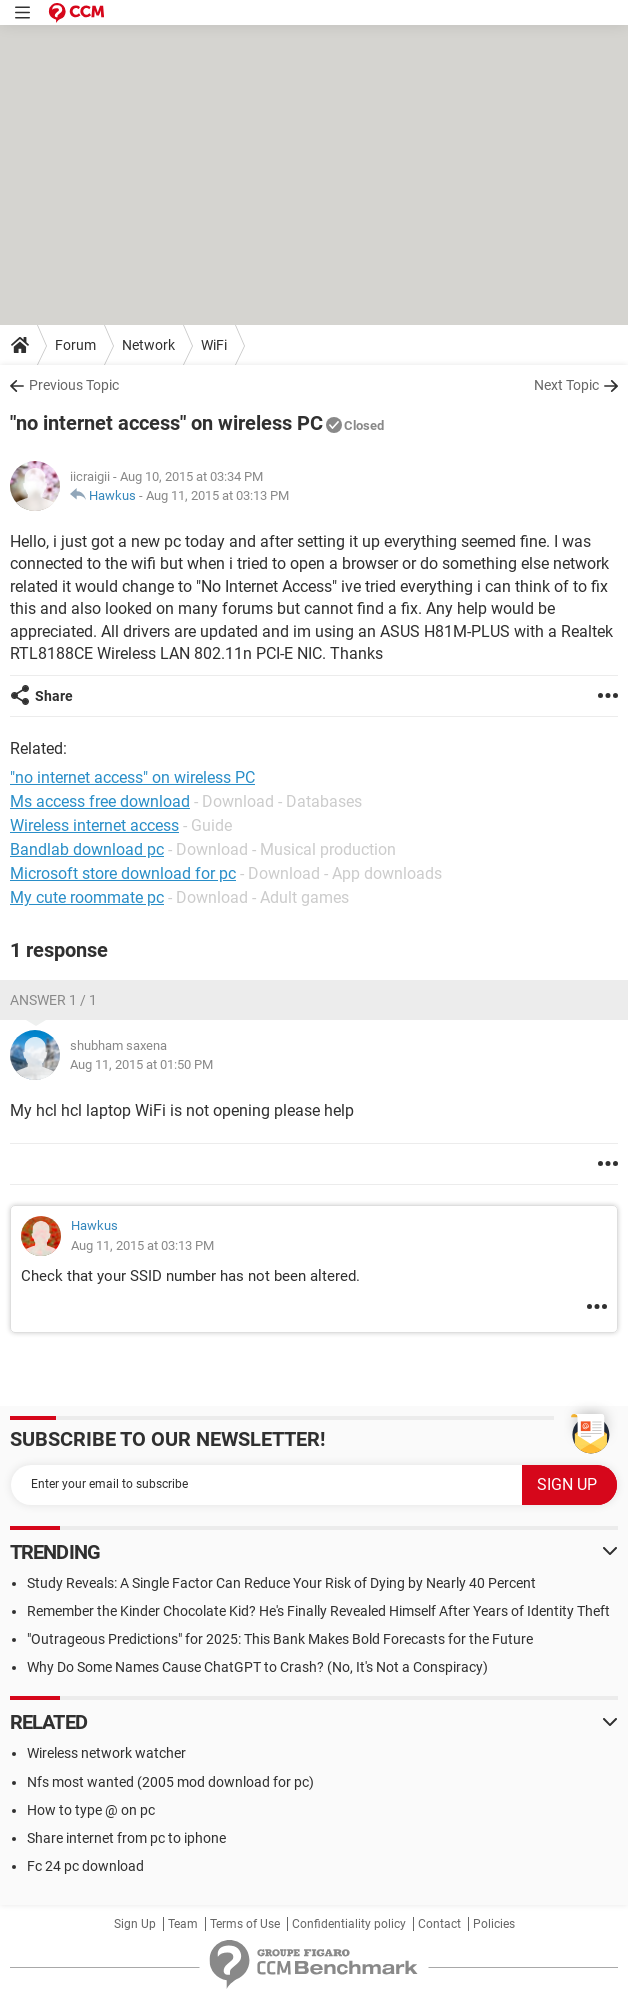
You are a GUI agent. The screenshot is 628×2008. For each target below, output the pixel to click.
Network (148, 345)
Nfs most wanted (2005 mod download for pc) (170, 1782)
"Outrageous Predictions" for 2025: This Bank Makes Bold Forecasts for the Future (280, 1639)
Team (183, 1924)
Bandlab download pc (87, 849)
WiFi (214, 345)
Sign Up (135, 1924)
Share (54, 696)
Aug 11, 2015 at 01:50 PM (141, 1064)
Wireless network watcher (106, 1753)
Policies (494, 1924)
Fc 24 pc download (85, 1866)
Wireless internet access (94, 825)
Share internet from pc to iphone (126, 1838)
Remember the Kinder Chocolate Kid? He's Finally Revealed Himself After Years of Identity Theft (318, 1611)
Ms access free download (100, 801)
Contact (439, 1924)
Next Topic (566, 385)
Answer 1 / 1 (53, 1000)
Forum (75, 345)
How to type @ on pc (91, 1810)
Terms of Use (245, 1924)
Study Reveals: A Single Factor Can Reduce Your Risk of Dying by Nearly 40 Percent (281, 1583)
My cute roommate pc (87, 897)
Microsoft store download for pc (123, 873)
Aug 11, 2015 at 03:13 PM (217, 495)
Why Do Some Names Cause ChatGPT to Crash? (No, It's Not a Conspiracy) (257, 1667)
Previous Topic (74, 385)
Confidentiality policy (349, 1924)
